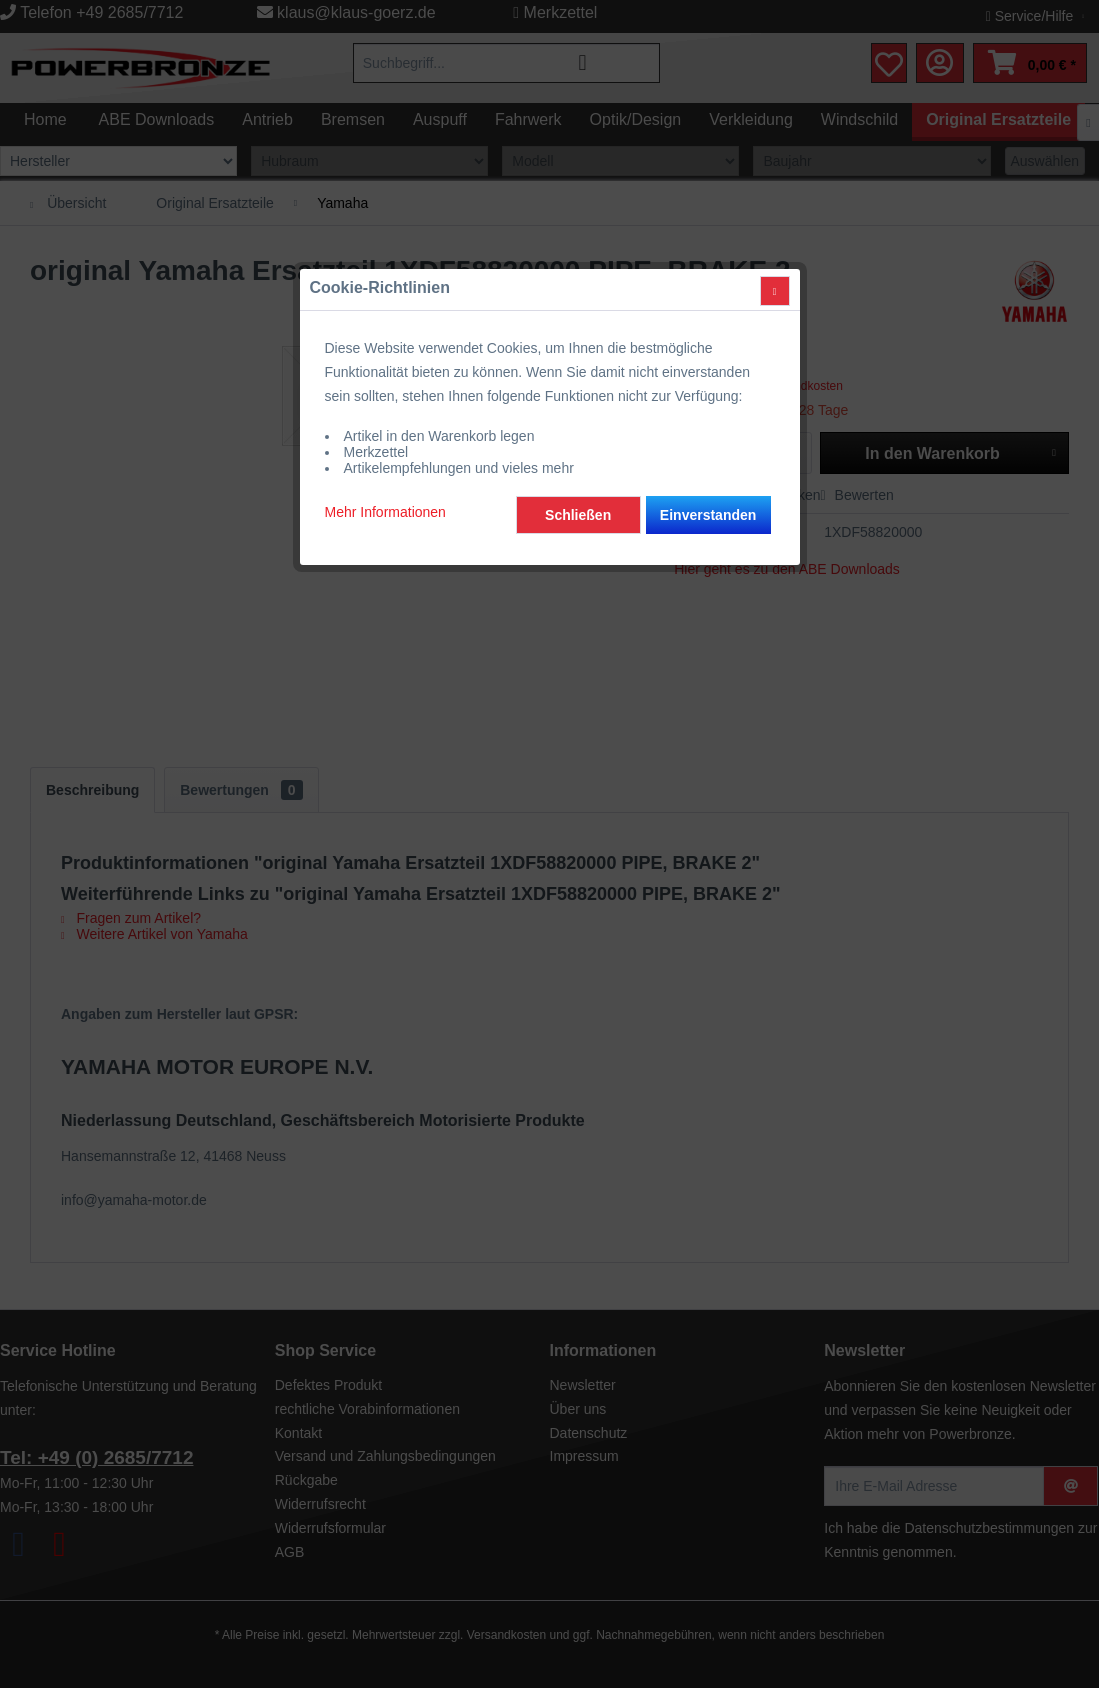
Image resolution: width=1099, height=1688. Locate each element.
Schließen (578, 458)
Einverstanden (708, 458)
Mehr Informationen (385, 455)
